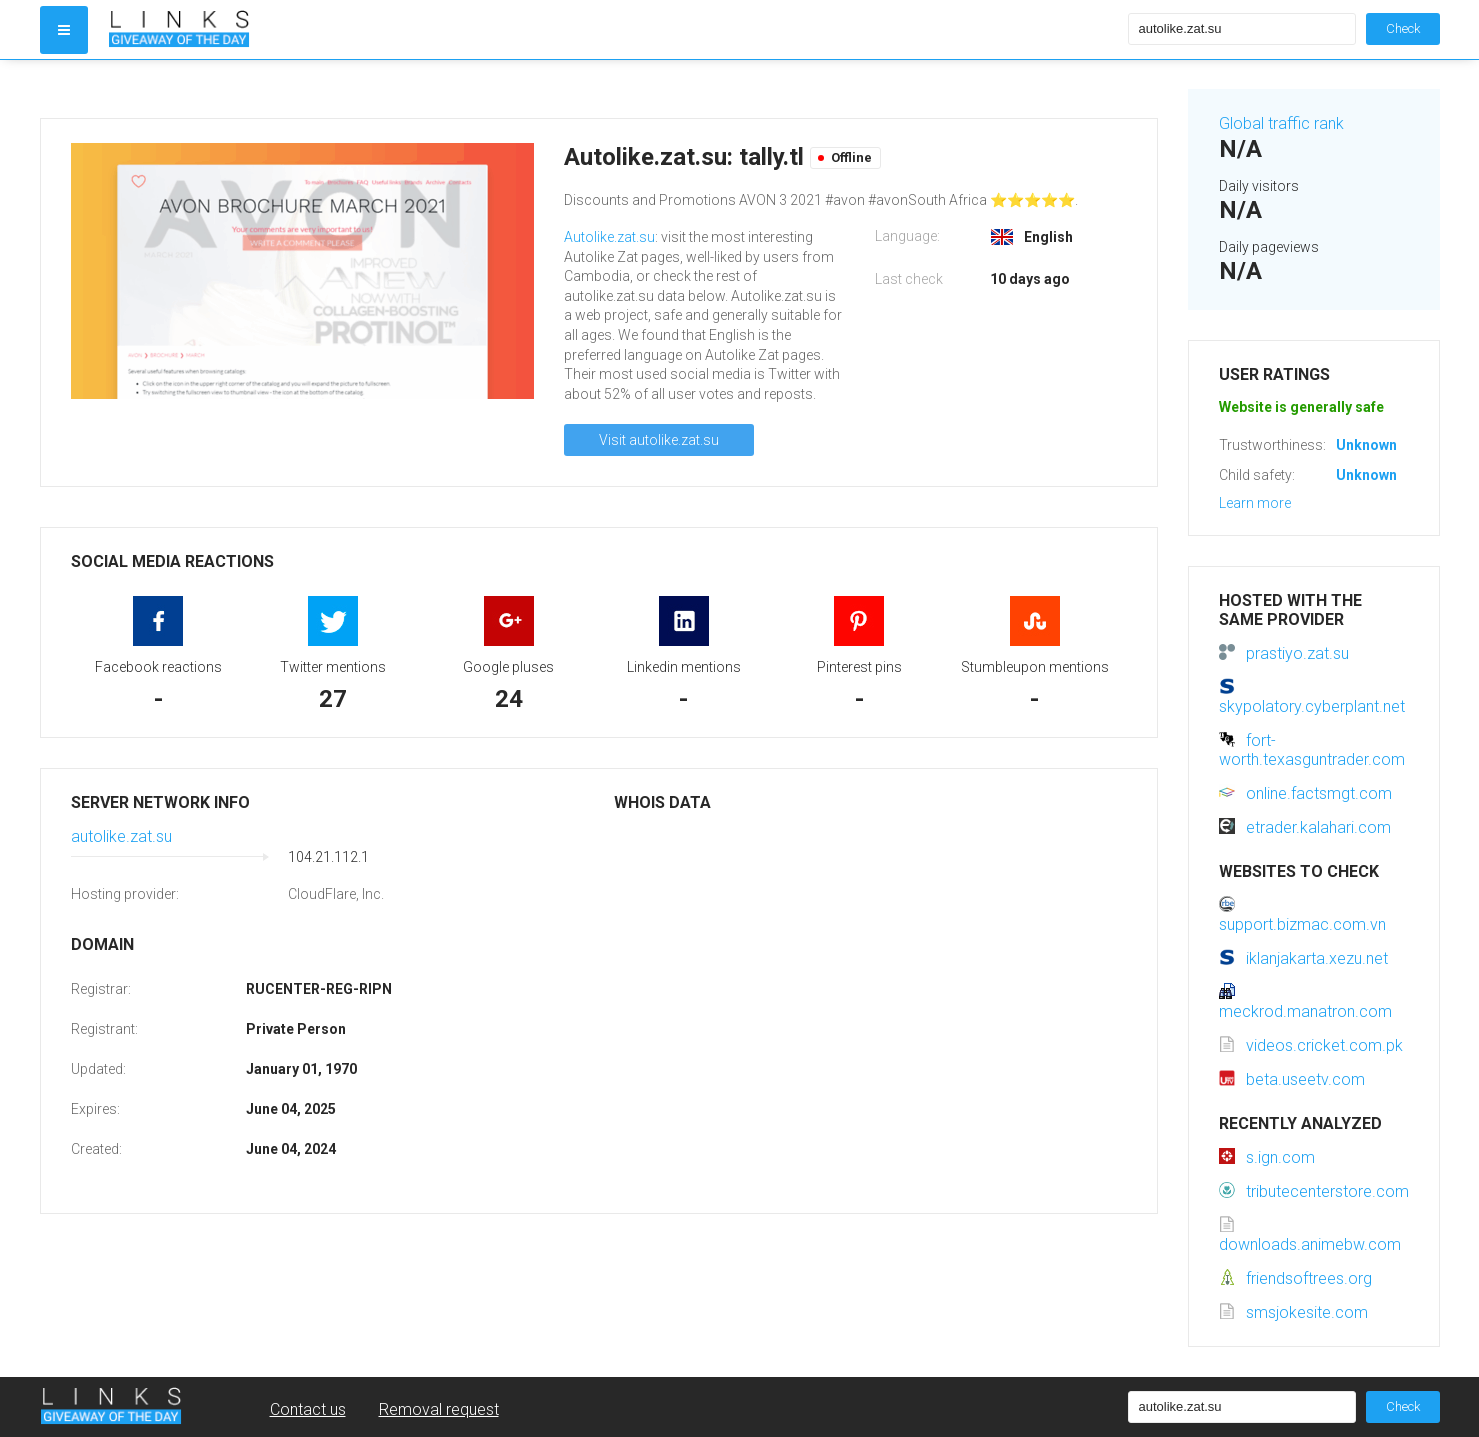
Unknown (1366, 445)
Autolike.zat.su (609, 237)
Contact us (308, 1409)
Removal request (439, 1409)
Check (1403, 28)
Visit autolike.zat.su (659, 440)
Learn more (1255, 503)
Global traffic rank (1281, 123)
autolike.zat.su (121, 836)
